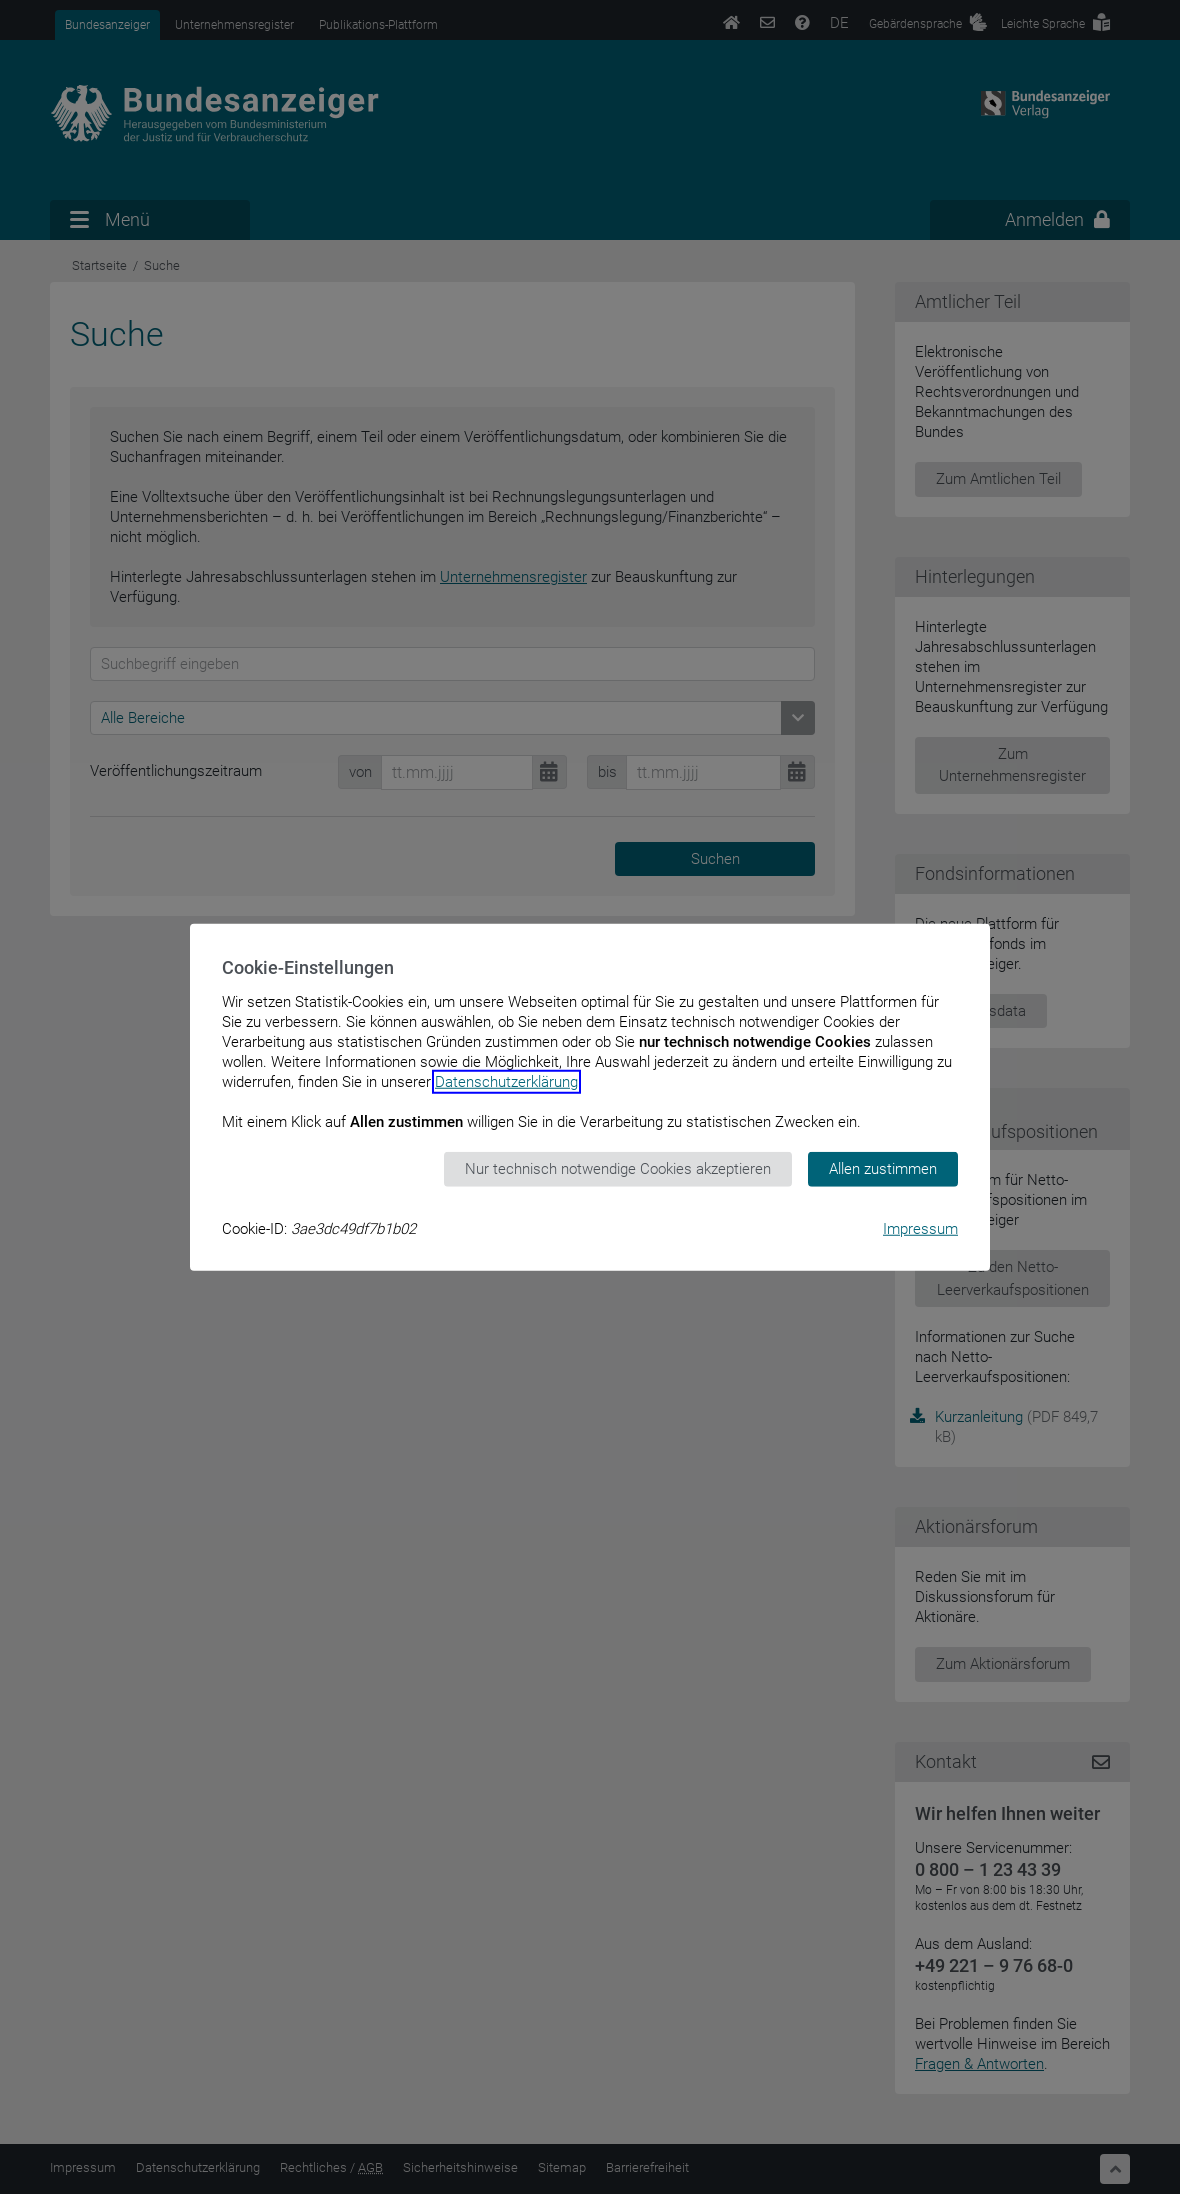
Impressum (920, 1228)
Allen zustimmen (883, 1169)
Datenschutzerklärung (506, 1082)
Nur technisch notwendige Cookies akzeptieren (618, 1169)
